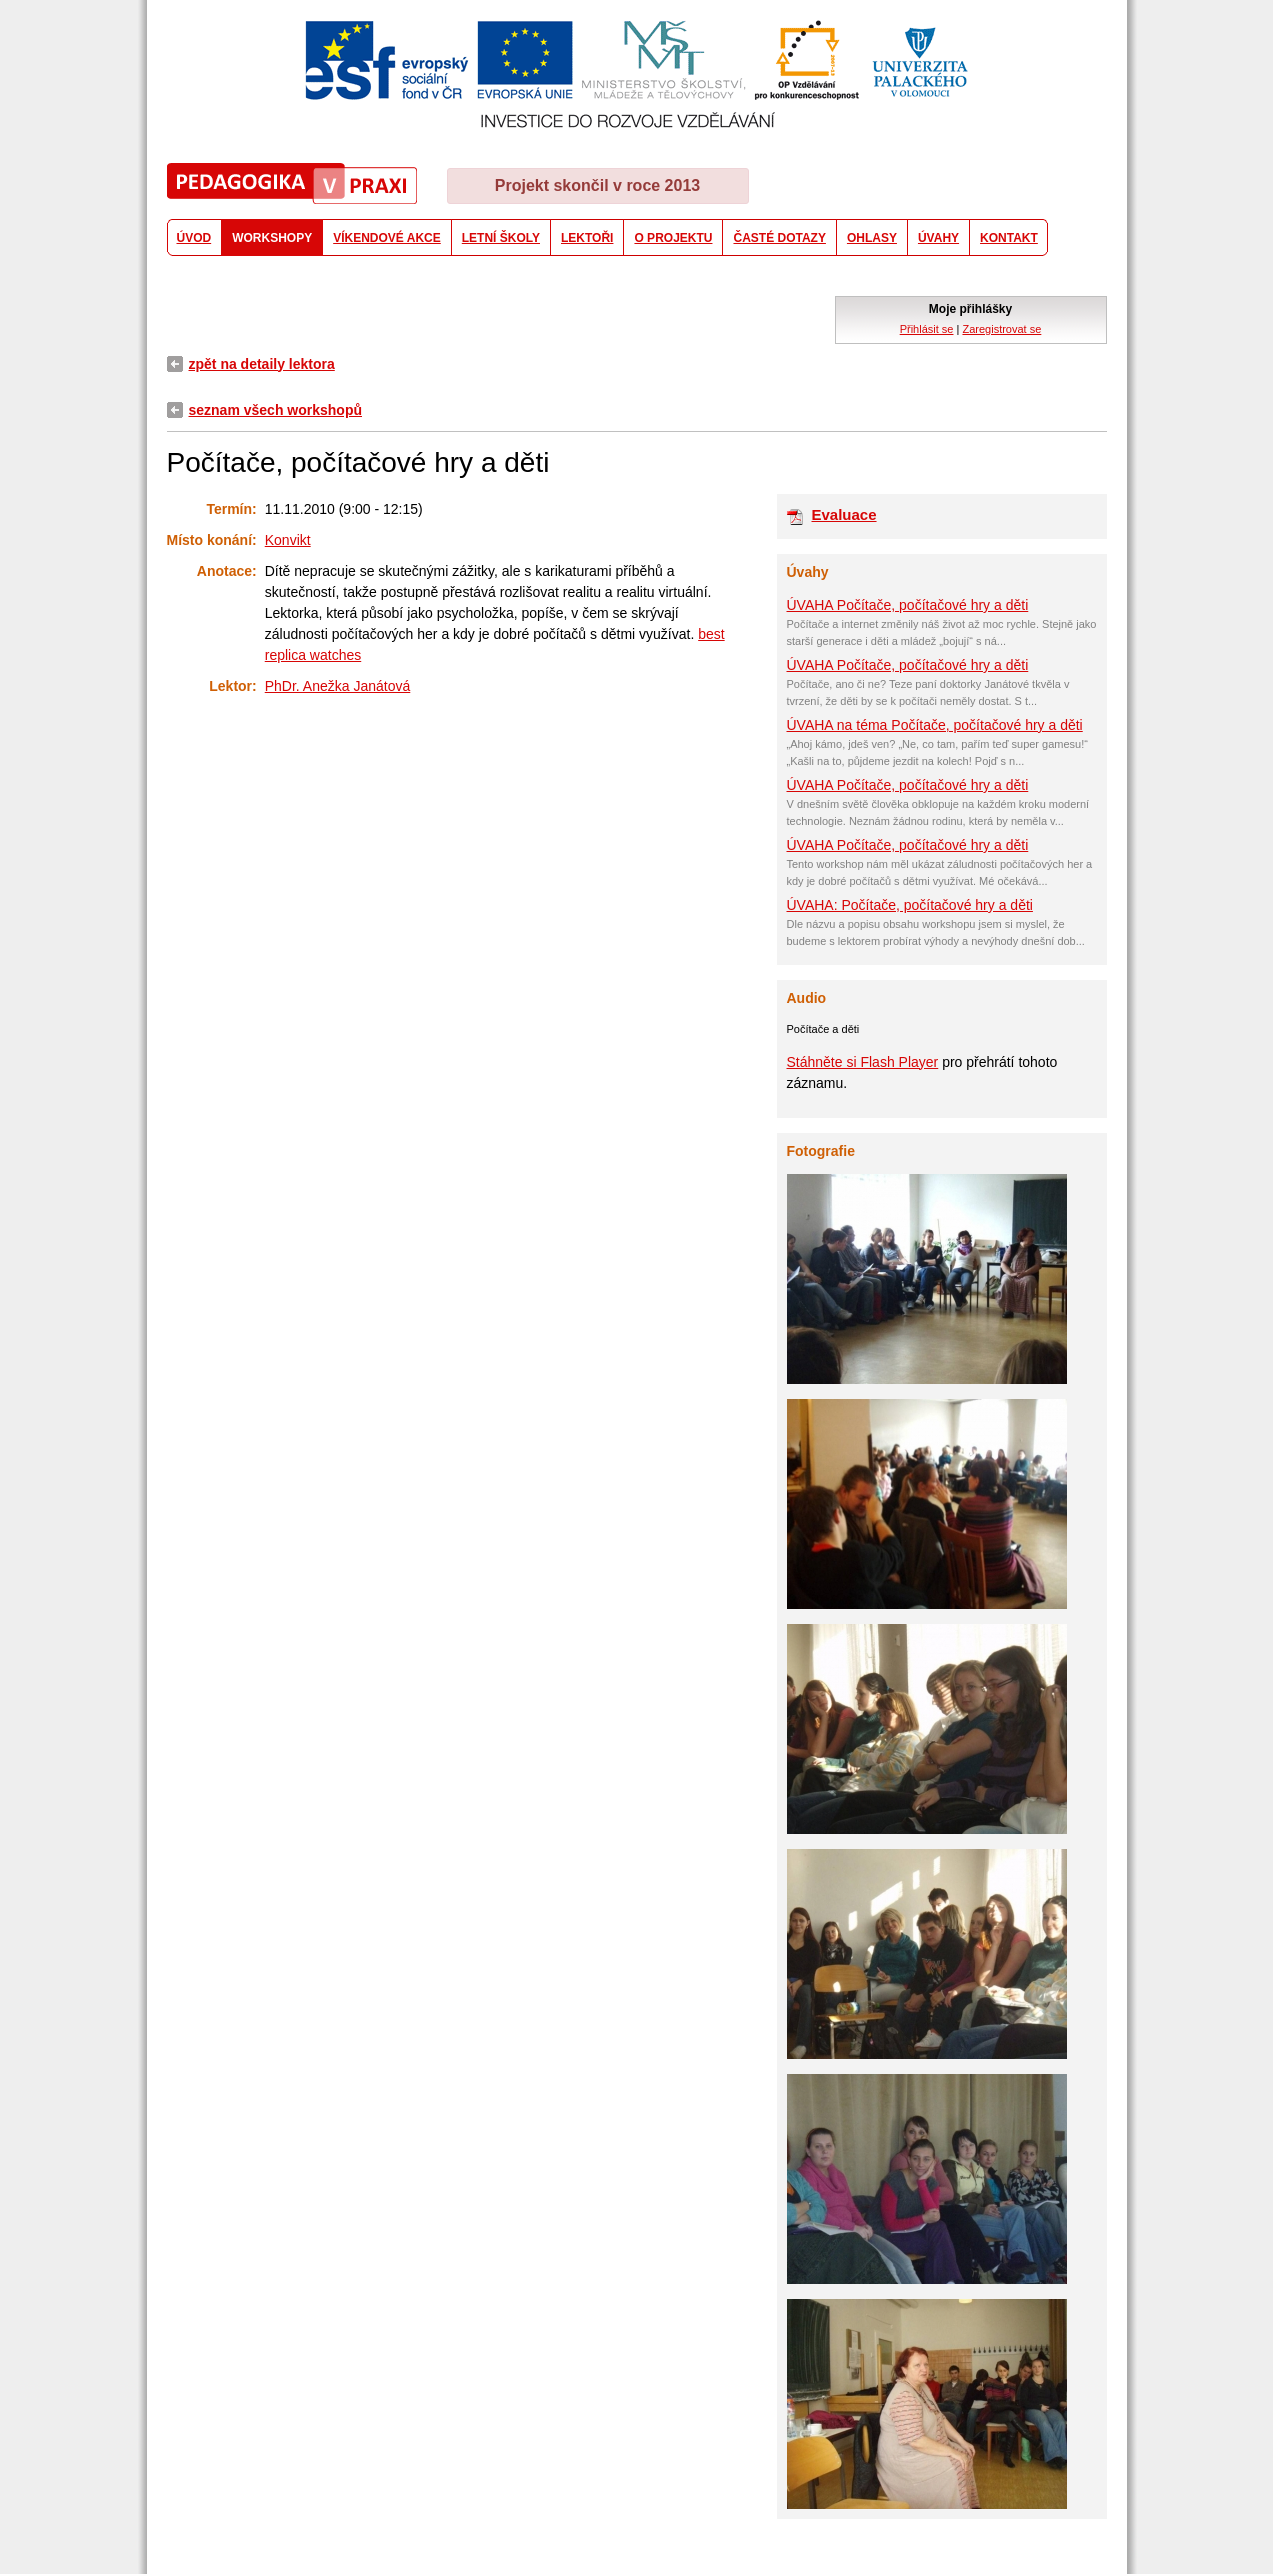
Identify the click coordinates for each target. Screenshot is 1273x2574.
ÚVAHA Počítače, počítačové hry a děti (908, 605)
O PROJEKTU (673, 238)
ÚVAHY (938, 238)
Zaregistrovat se (1001, 329)
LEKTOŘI (587, 238)
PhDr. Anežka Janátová (338, 686)
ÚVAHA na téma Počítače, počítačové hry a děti (935, 725)
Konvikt (288, 540)
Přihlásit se (927, 329)
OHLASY (872, 238)
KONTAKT (1009, 238)
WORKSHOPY (272, 238)
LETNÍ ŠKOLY (501, 238)
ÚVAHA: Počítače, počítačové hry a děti (910, 905)
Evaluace (844, 514)
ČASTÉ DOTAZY (779, 238)
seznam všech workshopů (276, 410)
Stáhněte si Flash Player (863, 1062)
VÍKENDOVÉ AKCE (387, 238)
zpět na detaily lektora (262, 364)
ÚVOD (194, 238)
